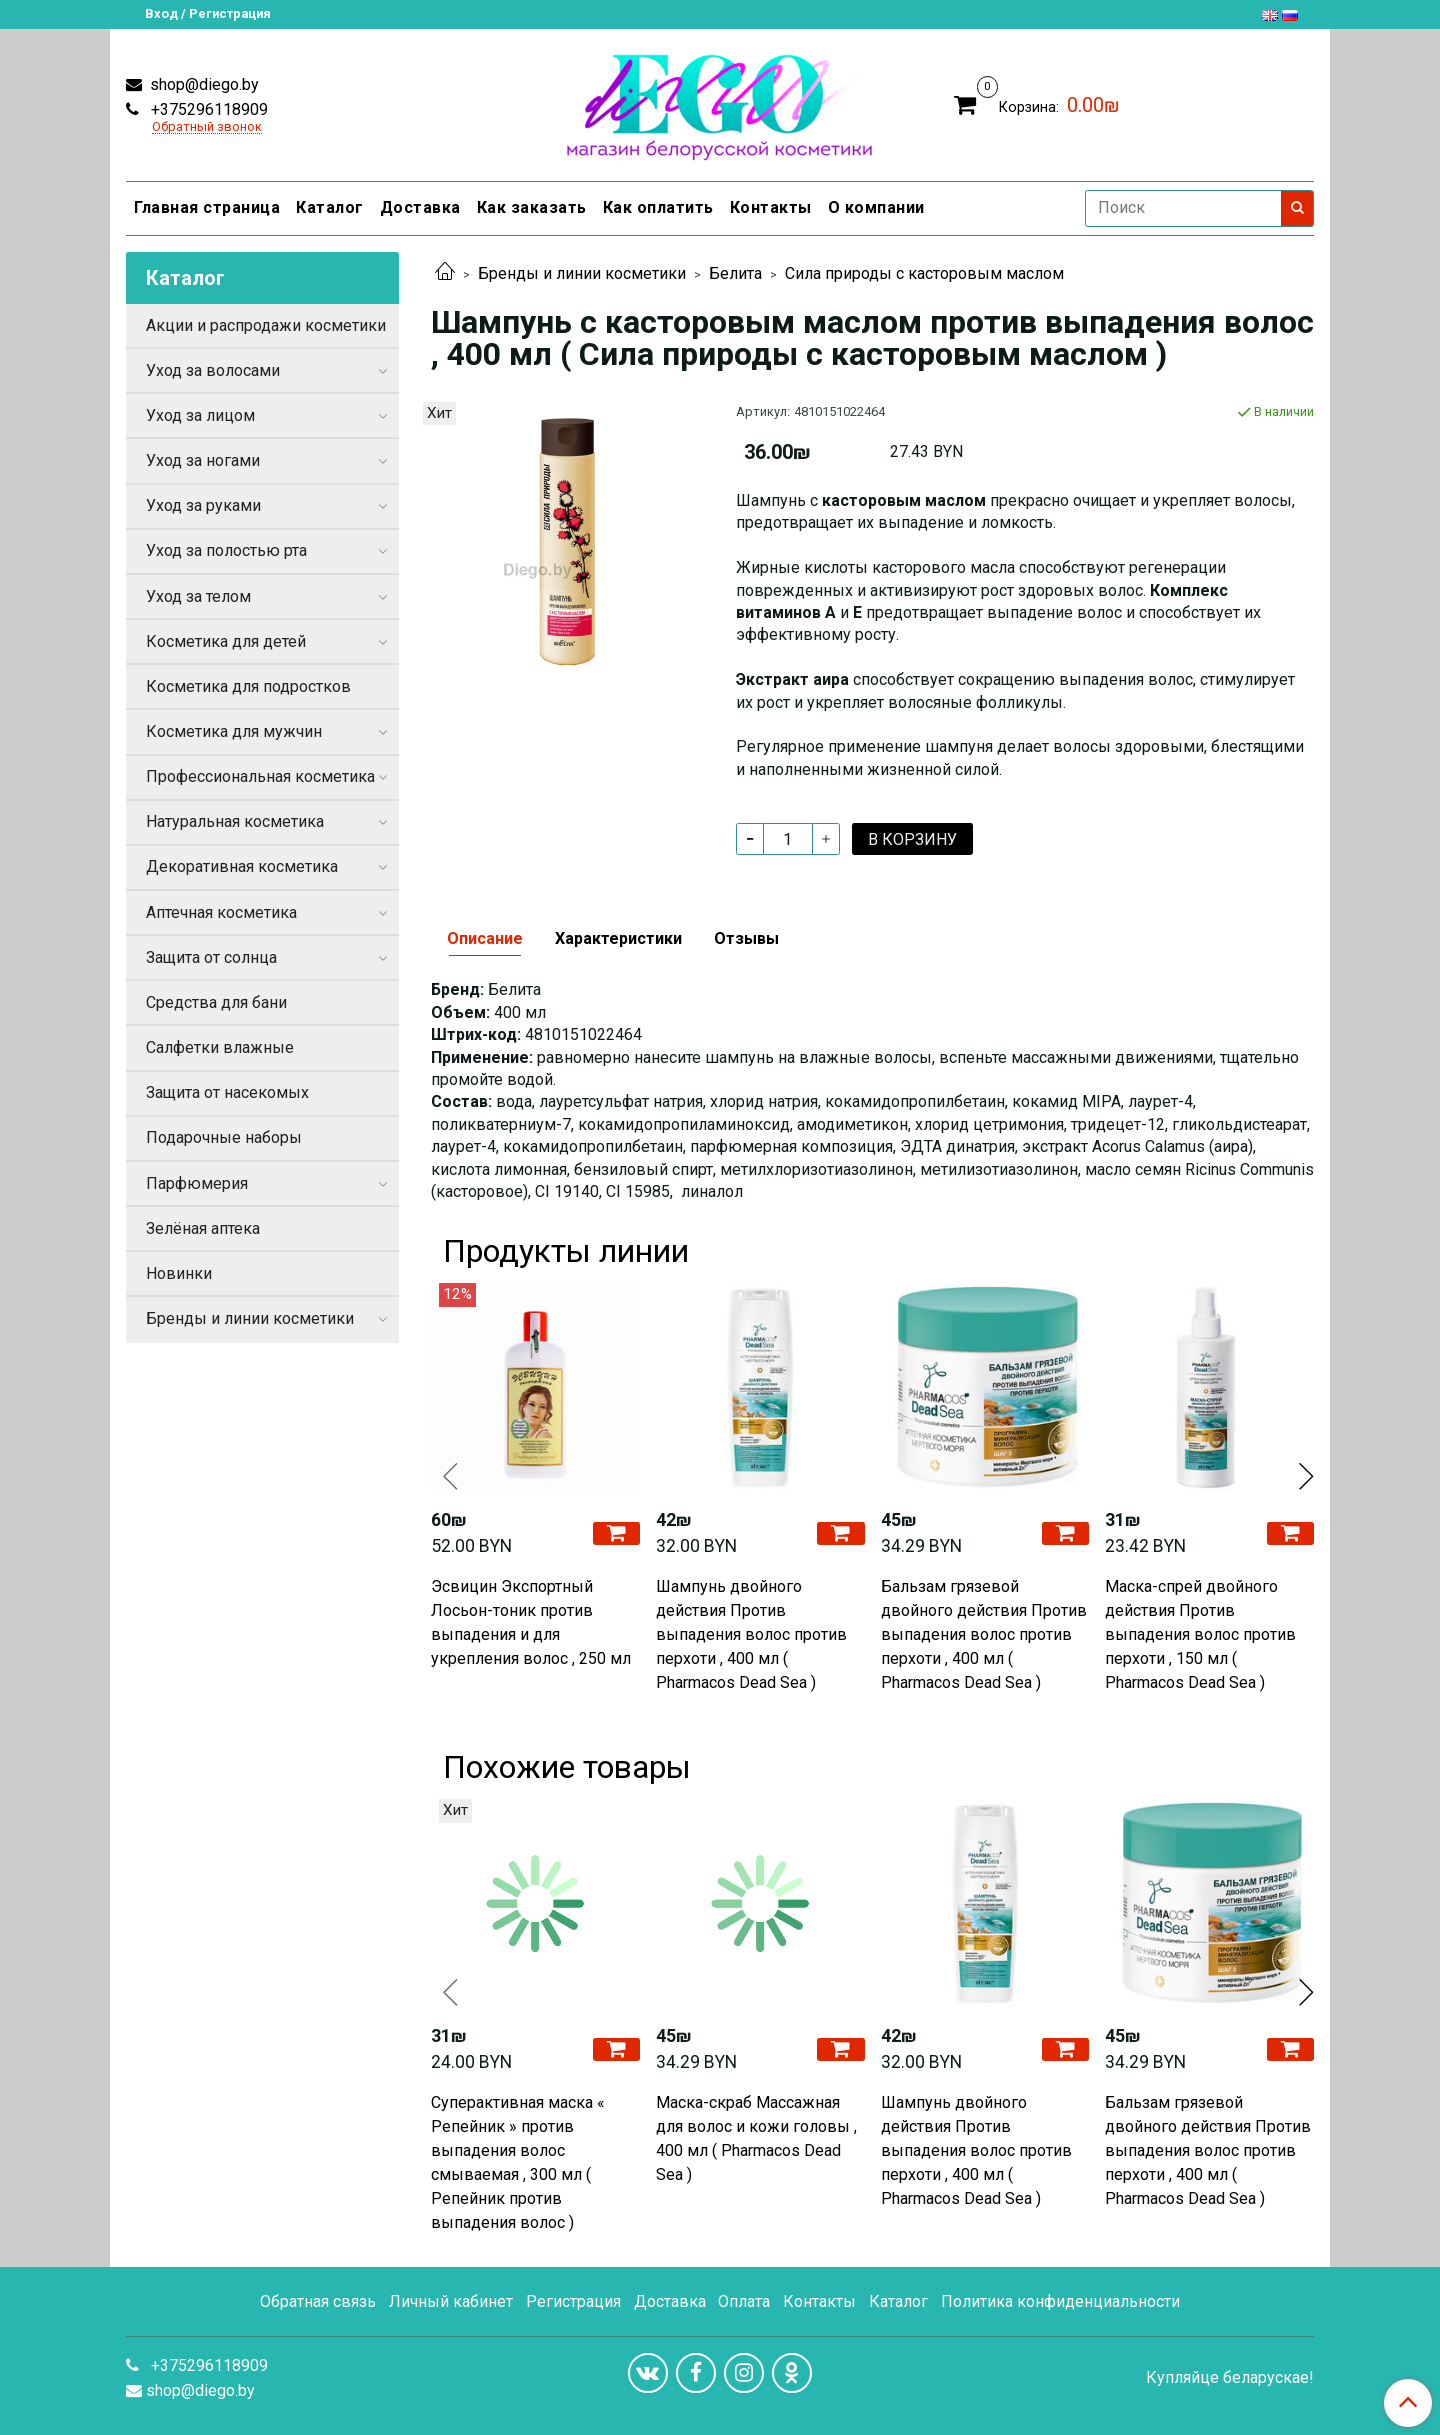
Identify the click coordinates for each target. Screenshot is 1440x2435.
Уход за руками (203, 505)
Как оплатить (658, 207)
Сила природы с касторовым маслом (924, 273)
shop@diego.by (202, 84)
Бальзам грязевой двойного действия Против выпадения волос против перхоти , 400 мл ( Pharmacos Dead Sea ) (984, 1634)
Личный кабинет (451, 2301)
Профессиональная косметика (260, 776)
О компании (876, 207)
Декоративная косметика (242, 866)
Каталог (330, 207)
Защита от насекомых (227, 1092)
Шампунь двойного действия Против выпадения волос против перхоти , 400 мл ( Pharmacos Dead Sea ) (751, 1634)
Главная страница (207, 207)
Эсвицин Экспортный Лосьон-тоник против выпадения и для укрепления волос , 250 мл (531, 1622)
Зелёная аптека (203, 1228)
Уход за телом (198, 596)
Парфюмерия (197, 1183)
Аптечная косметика (221, 912)
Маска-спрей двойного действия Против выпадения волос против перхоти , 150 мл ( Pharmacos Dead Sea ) (1200, 1634)
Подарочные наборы (224, 1137)
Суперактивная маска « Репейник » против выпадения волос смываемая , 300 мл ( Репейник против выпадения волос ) (518, 2162)
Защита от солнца (211, 957)
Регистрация (573, 2301)
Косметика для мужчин (234, 731)
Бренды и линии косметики (582, 273)
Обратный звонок (207, 127)
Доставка (420, 207)
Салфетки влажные (220, 1047)
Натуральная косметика (235, 821)
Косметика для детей (226, 641)
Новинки (179, 1273)
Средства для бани (216, 1002)
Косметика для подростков (248, 686)
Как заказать (532, 207)
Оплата (744, 2301)
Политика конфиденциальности (1060, 2301)
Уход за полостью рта (226, 550)
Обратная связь (318, 2301)
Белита (735, 273)
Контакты (771, 207)
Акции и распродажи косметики (266, 325)
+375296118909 (207, 109)
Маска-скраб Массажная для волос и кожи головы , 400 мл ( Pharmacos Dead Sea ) (756, 2138)
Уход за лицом (200, 415)
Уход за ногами (203, 460)
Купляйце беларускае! (1230, 2378)
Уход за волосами (213, 370)
